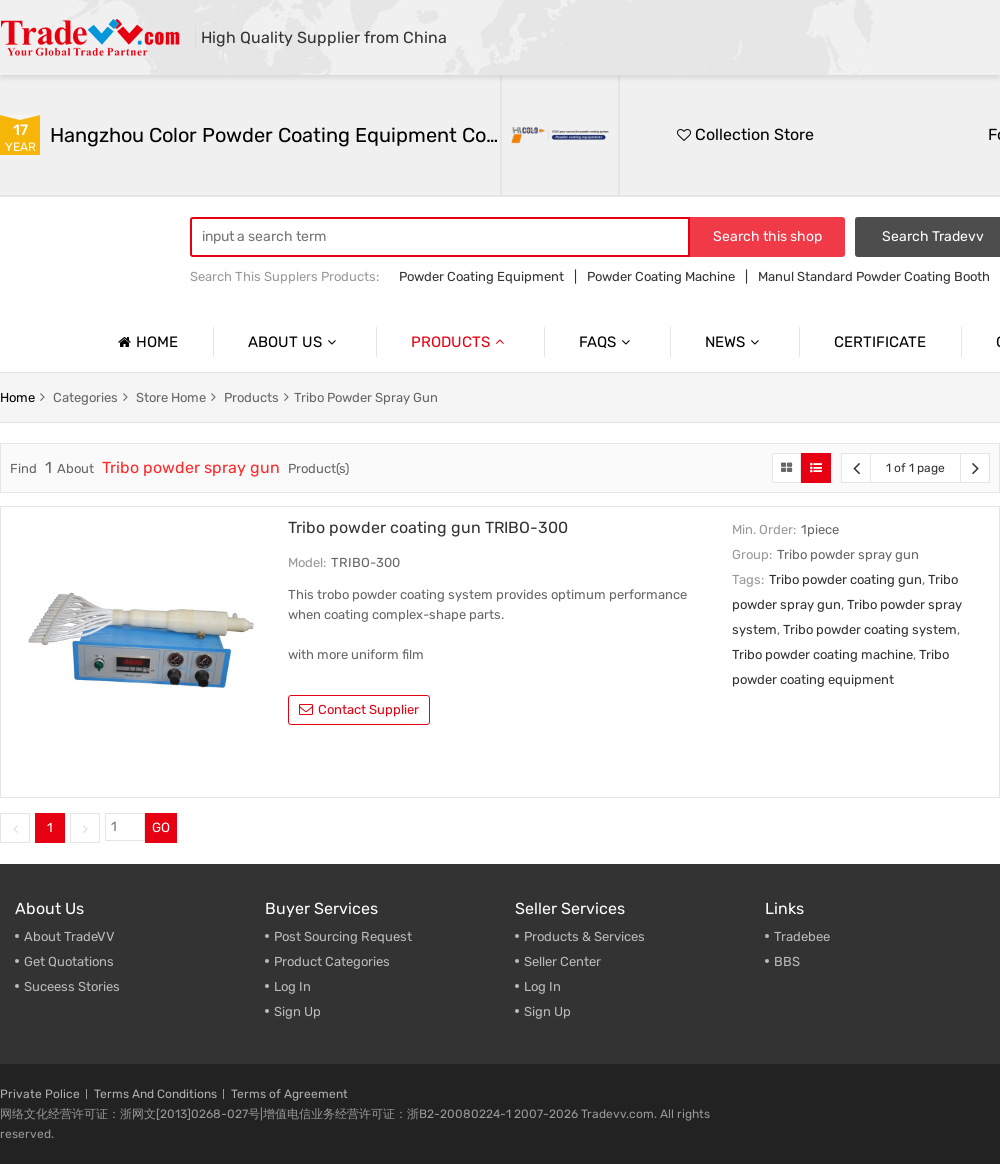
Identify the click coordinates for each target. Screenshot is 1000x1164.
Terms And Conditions (155, 1094)
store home (171, 397)
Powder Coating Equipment (481, 276)
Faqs (607, 342)
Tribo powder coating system (870, 629)
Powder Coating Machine (661, 276)
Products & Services (584, 936)
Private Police (40, 1094)
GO (161, 827)
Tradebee (802, 936)
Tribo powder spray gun (366, 397)
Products (460, 342)
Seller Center (562, 961)
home (17, 397)
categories (85, 397)
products (251, 397)
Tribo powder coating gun (845, 579)
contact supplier (359, 709)
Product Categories (332, 961)
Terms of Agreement (289, 1094)
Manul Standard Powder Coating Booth (874, 276)
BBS (787, 961)
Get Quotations (69, 961)
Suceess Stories (72, 986)
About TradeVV (69, 936)
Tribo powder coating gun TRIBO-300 (428, 527)
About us (294, 342)
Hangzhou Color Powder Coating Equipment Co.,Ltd (275, 135)
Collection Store (745, 134)
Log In (292, 986)
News (734, 342)
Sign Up (547, 1011)
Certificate (880, 342)
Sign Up (297, 1011)
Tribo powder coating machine (822, 654)
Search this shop (767, 236)
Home (145, 342)
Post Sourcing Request (343, 936)
